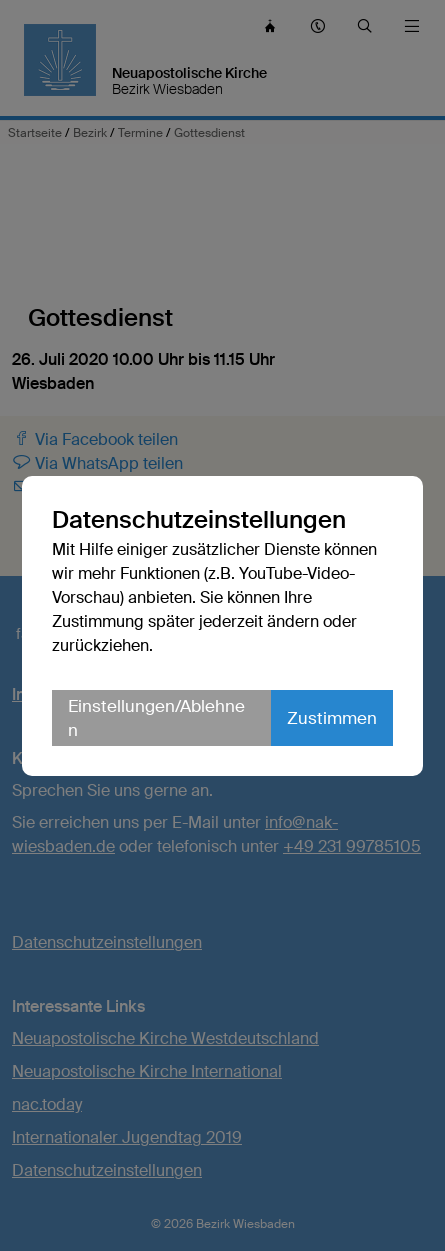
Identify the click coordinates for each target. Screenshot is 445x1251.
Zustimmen (332, 718)
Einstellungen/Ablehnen (156, 718)
